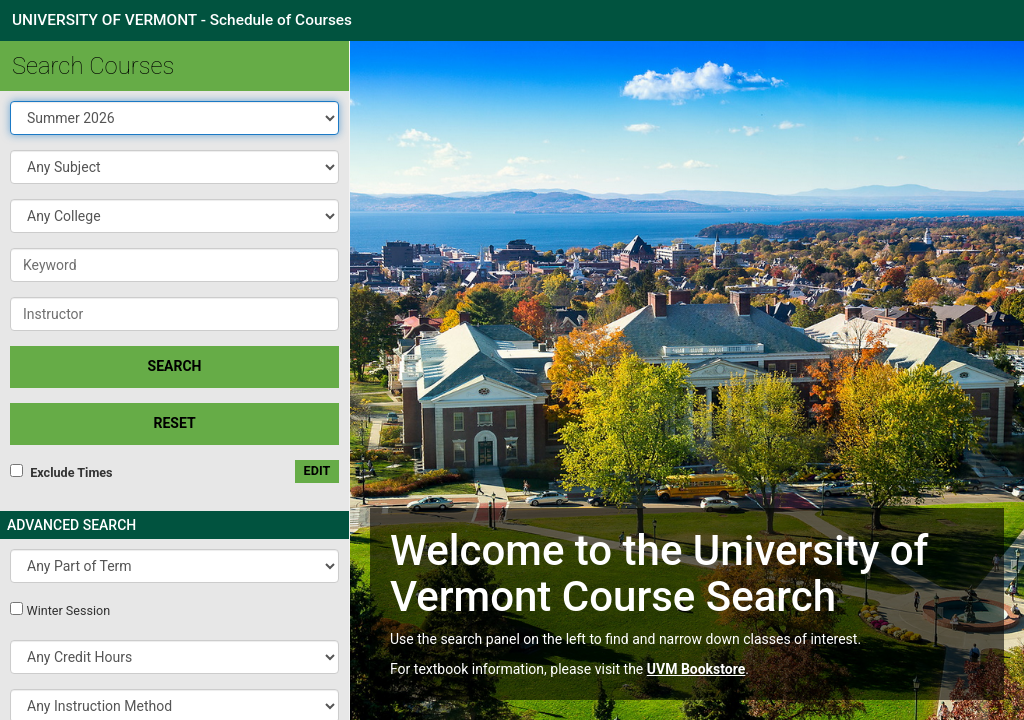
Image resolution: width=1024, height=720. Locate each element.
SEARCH (175, 366)
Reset (174, 423)
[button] (174, 167)
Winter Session (68, 610)
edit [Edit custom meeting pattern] (317, 470)
